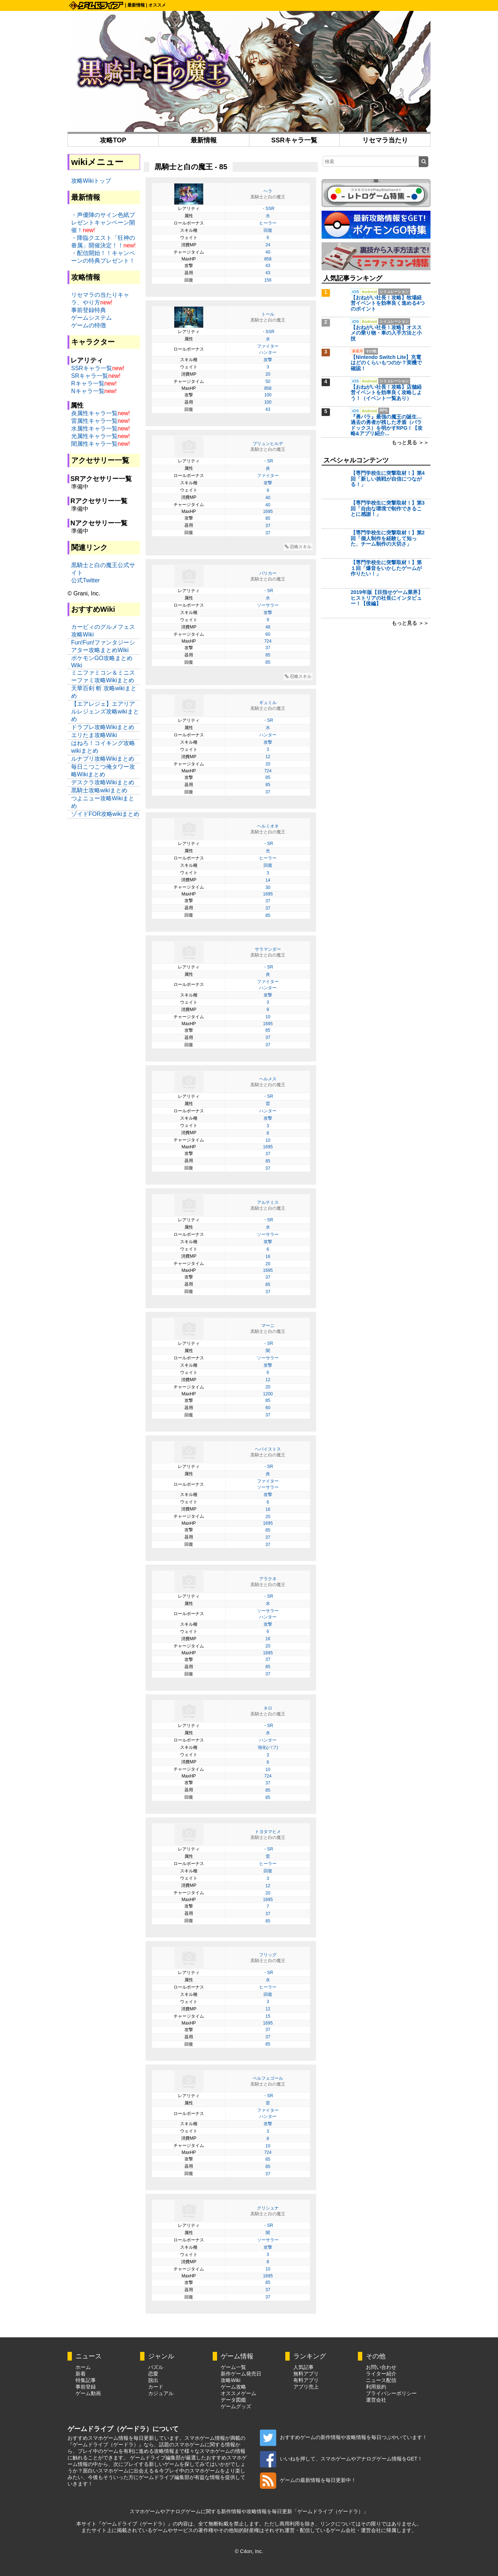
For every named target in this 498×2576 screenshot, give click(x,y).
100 (268, 394)
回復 (268, 230)
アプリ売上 (306, 2387)
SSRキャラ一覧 (294, 140)
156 (268, 280)
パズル (155, 2367)
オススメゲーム (238, 2393)
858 (268, 259)
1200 (268, 1393)
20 (267, 374)
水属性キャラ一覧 (94, 428)
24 (267, 244)
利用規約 (376, 2387)
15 (267, 2016)
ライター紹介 (381, 2374)
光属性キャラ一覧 (94, 436)
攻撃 (268, 359)
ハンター (268, 352)
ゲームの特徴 (88, 325)
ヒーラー (268, 223)
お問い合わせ (381, 2367)
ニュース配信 (381, 2380)
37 (267, 525)
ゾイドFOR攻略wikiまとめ (105, 814)
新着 (80, 2374)
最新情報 (136, 5)
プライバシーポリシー (391, 2393)
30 (267, 887)
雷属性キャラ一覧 (94, 421)
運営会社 (376, 2400)
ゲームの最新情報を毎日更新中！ (308, 2480)
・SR (268, 461)
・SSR (268, 208)
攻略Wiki (230, 2380)
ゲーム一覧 (233, 2367)
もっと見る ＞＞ (410, 442)
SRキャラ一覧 (89, 376)
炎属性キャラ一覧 (94, 413)
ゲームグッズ (236, 2406)
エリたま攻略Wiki (94, 735)
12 (267, 756)
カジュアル (161, 2393)
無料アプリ (306, 2374)
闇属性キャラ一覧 (94, 444)
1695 (268, 511)
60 (267, 634)
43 (267, 265)
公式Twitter (85, 580)
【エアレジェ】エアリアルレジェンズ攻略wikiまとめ (105, 711)
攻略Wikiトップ (91, 181)
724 (268, 641)
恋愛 (153, 2374)
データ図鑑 (233, 2400)
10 (267, 1016)
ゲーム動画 (88, 2393)
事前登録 (85, 2387)
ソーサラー (268, 605)
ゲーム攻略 (233, 2387)
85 (267, 518)
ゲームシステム (91, 318)
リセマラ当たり (385, 140)
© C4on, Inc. (249, 2551)
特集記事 (85, 2380)
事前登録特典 (88, 310)
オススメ (157, 5)
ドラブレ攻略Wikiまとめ (102, 727)
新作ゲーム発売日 (241, 2374)
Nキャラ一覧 (88, 391)
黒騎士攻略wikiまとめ (99, 790)
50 (267, 381)
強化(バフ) (268, 1747)
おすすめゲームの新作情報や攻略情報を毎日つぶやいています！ (343, 2437)
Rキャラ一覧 (88, 383)
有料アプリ (306, 2380)
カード (155, 2387)
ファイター (268, 346)
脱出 (153, 2380)
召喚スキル (298, 546)
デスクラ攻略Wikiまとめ (102, 782)
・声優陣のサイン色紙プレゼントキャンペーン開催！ (103, 222)
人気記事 (303, 2367)
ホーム (83, 2367)
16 (267, 1256)
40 (267, 252)
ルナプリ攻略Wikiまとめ (102, 759)
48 (267, 627)
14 (267, 880)
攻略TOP (113, 140)
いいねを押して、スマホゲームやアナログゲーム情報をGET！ (341, 2459)
